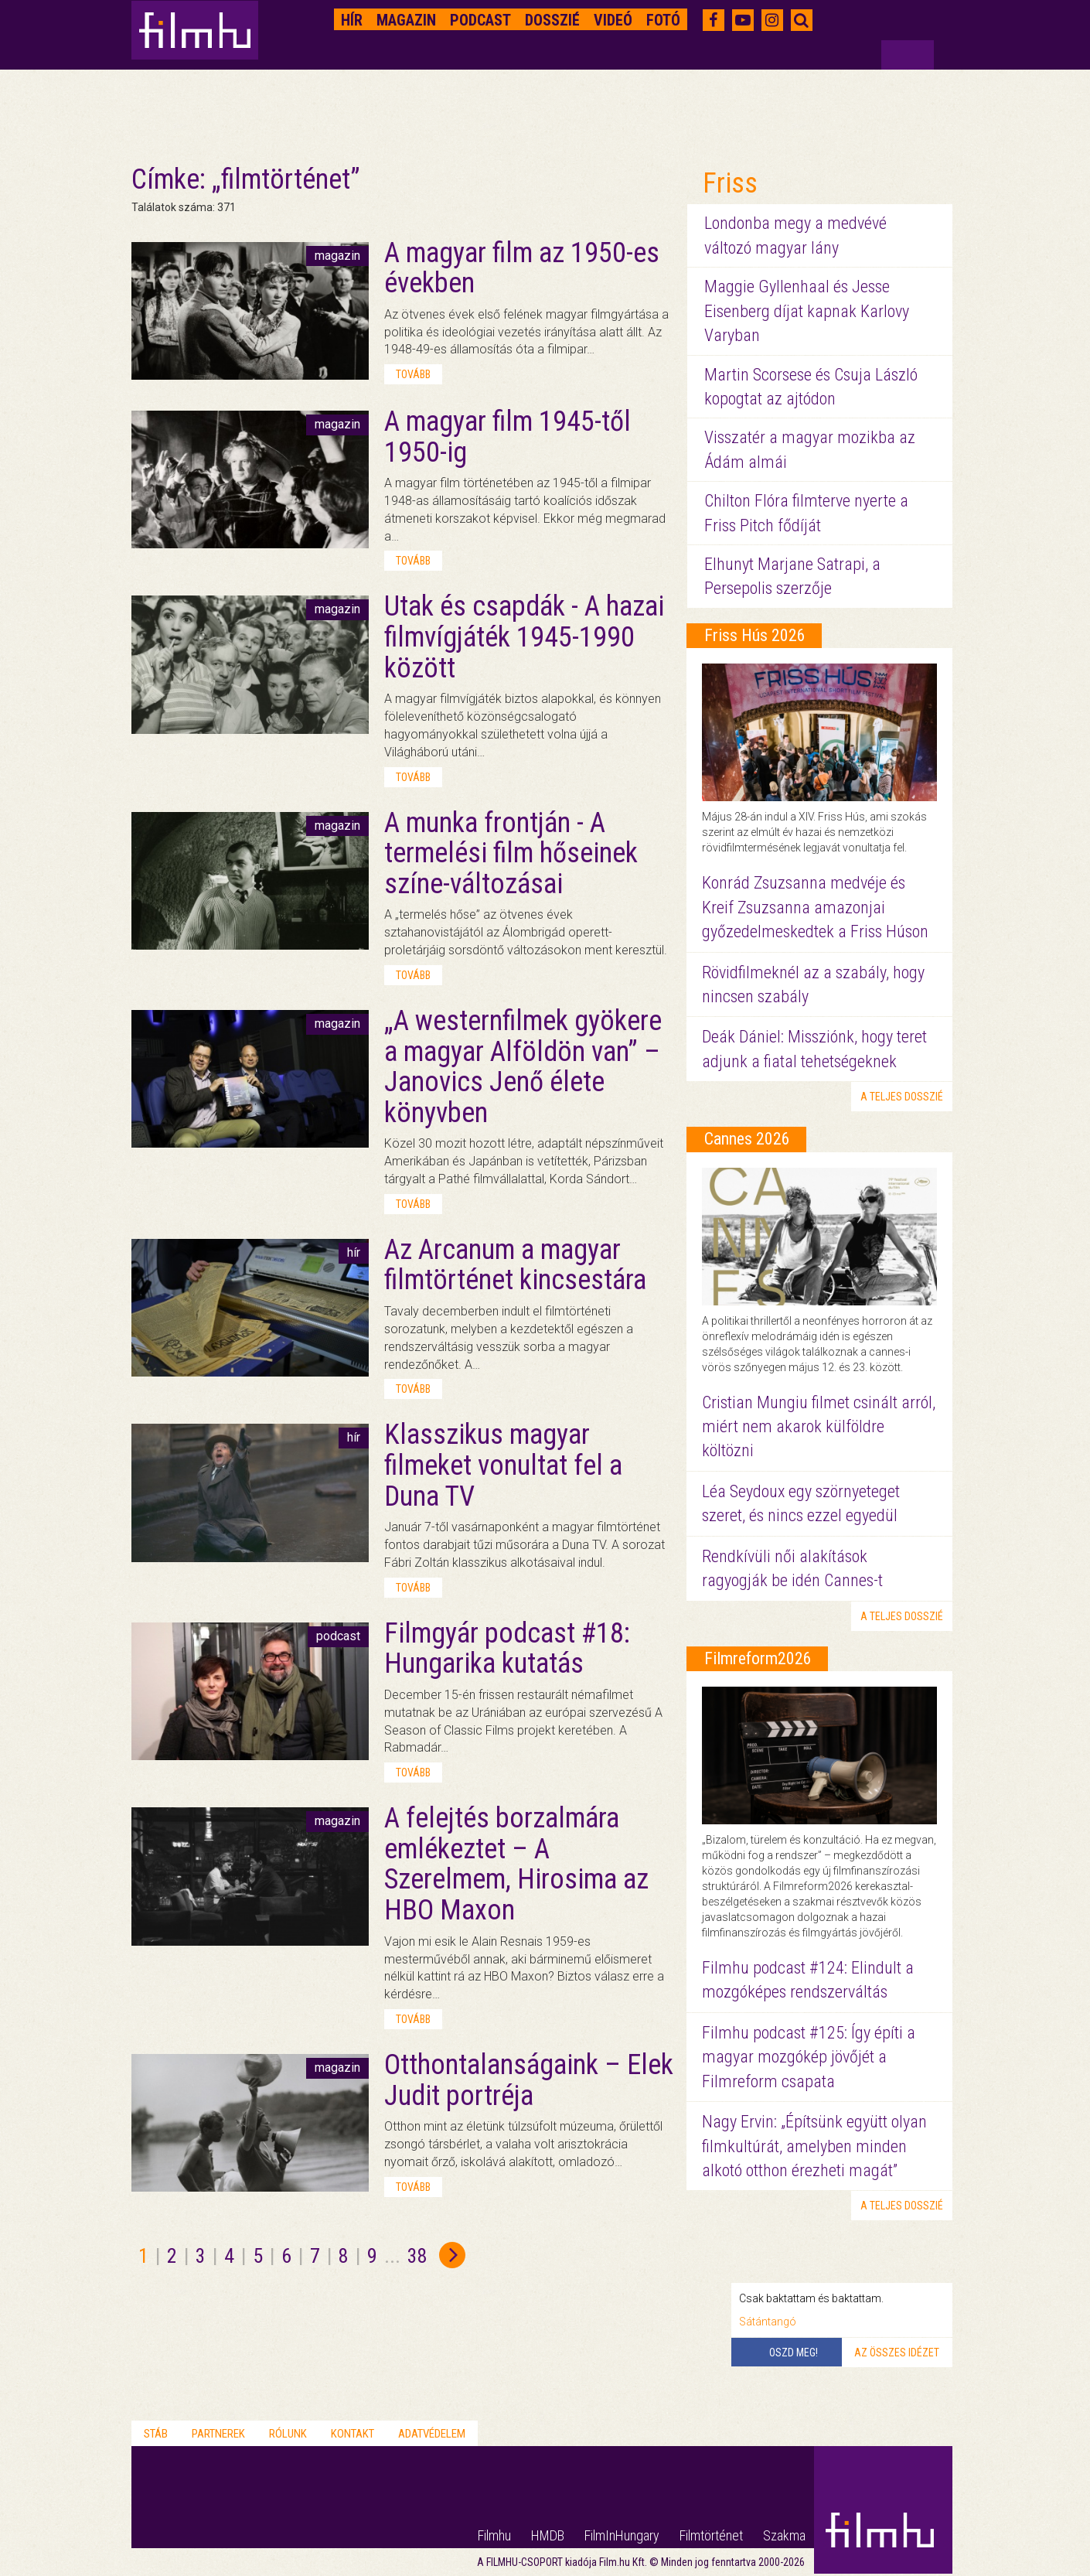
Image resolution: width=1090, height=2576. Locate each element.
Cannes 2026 (747, 1138)
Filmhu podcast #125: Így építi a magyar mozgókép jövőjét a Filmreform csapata (808, 2057)
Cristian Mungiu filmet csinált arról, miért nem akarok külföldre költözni (818, 1427)
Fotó (663, 20)
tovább (413, 374)
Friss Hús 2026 (755, 635)
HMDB (547, 2535)
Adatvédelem (431, 2434)
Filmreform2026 (758, 1658)
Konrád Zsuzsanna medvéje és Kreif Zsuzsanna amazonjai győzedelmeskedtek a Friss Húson (815, 907)
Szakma (784, 2535)
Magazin (406, 20)
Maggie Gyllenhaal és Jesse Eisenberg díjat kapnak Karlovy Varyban (806, 311)
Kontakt (352, 2434)
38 (417, 2255)
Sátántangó (767, 2321)
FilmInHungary (621, 2535)
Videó (613, 20)
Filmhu (494, 2535)
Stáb (156, 2434)
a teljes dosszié (901, 1096)
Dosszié (552, 20)
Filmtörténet (711, 2535)
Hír (352, 20)
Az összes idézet (896, 2352)
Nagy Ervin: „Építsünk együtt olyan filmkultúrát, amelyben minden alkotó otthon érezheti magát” (814, 2146)
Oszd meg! (793, 2352)
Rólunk (288, 2434)
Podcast (480, 20)
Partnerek (218, 2434)
